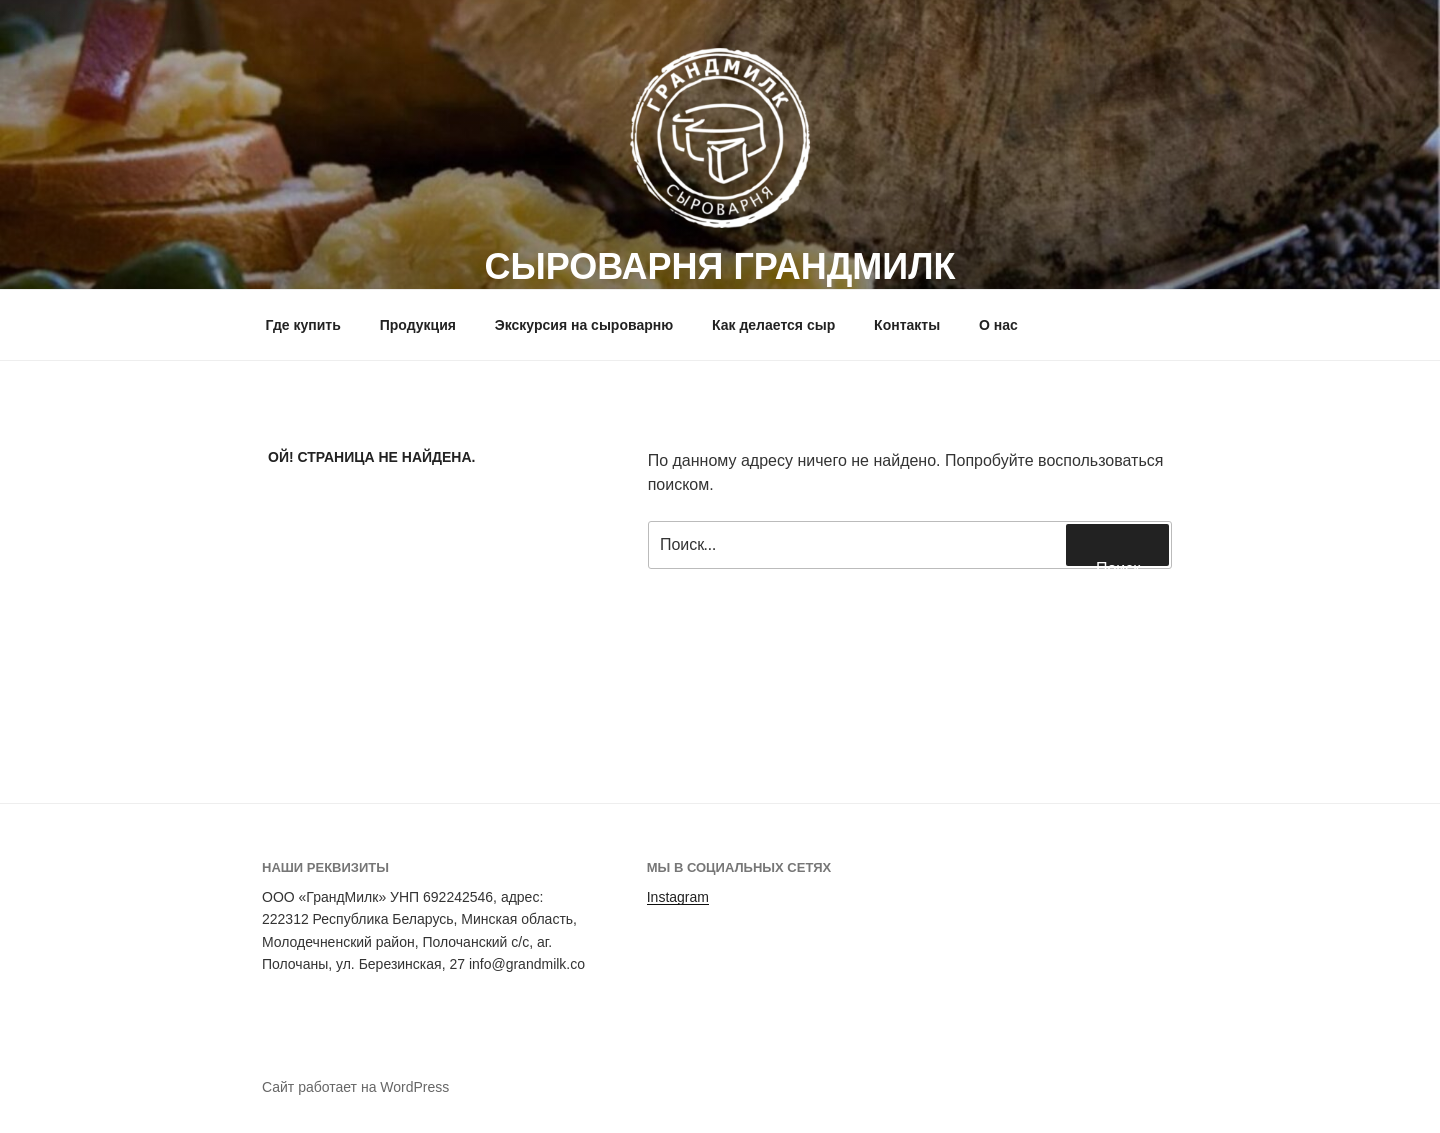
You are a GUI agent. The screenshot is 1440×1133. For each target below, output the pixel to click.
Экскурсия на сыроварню (584, 325)
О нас (998, 325)
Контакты (907, 325)
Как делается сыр (773, 325)
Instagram (678, 897)
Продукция (418, 325)
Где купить (303, 325)
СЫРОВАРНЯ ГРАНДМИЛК (720, 266)
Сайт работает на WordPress (355, 1087)
